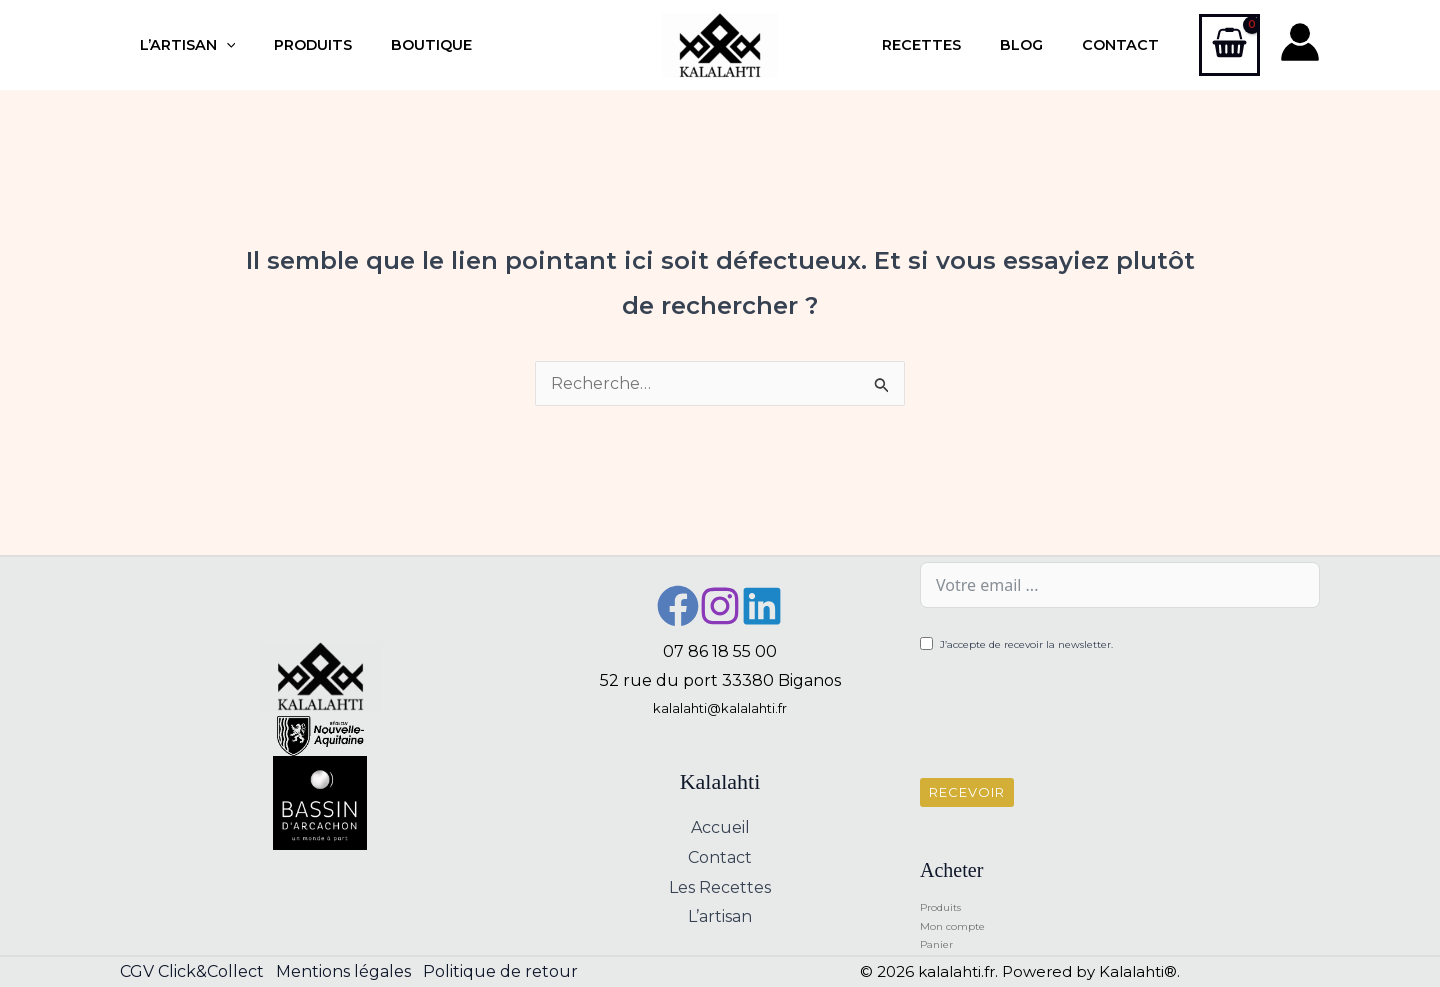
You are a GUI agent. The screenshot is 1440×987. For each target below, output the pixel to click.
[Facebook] (678, 606)
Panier (936, 944)
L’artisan (182, 45)
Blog (1037, 45)
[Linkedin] (762, 606)
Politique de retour (508, 971)
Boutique (406, 45)
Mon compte (952, 926)
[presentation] (1072, 719)
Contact (1126, 45)
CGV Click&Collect (192, 971)
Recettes (947, 45)
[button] (220, 45)
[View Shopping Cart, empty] (1229, 45)
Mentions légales (347, 971)
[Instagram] (720, 606)
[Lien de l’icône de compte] (1300, 42)
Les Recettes (720, 887)
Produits (298, 45)
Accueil (720, 827)
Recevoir (967, 792)
